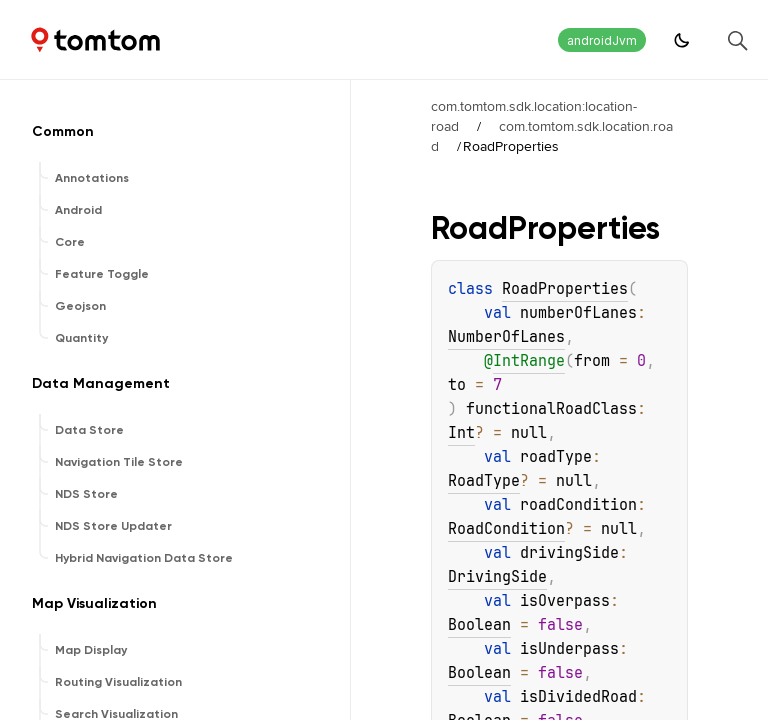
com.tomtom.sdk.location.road (552, 136)
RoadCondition (506, 529)
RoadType (484, 481)
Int (461, 433)
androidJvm (602, 40)
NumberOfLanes (506, 337)
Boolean (479, 625)
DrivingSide (497, 577)
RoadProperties (565, 289)
